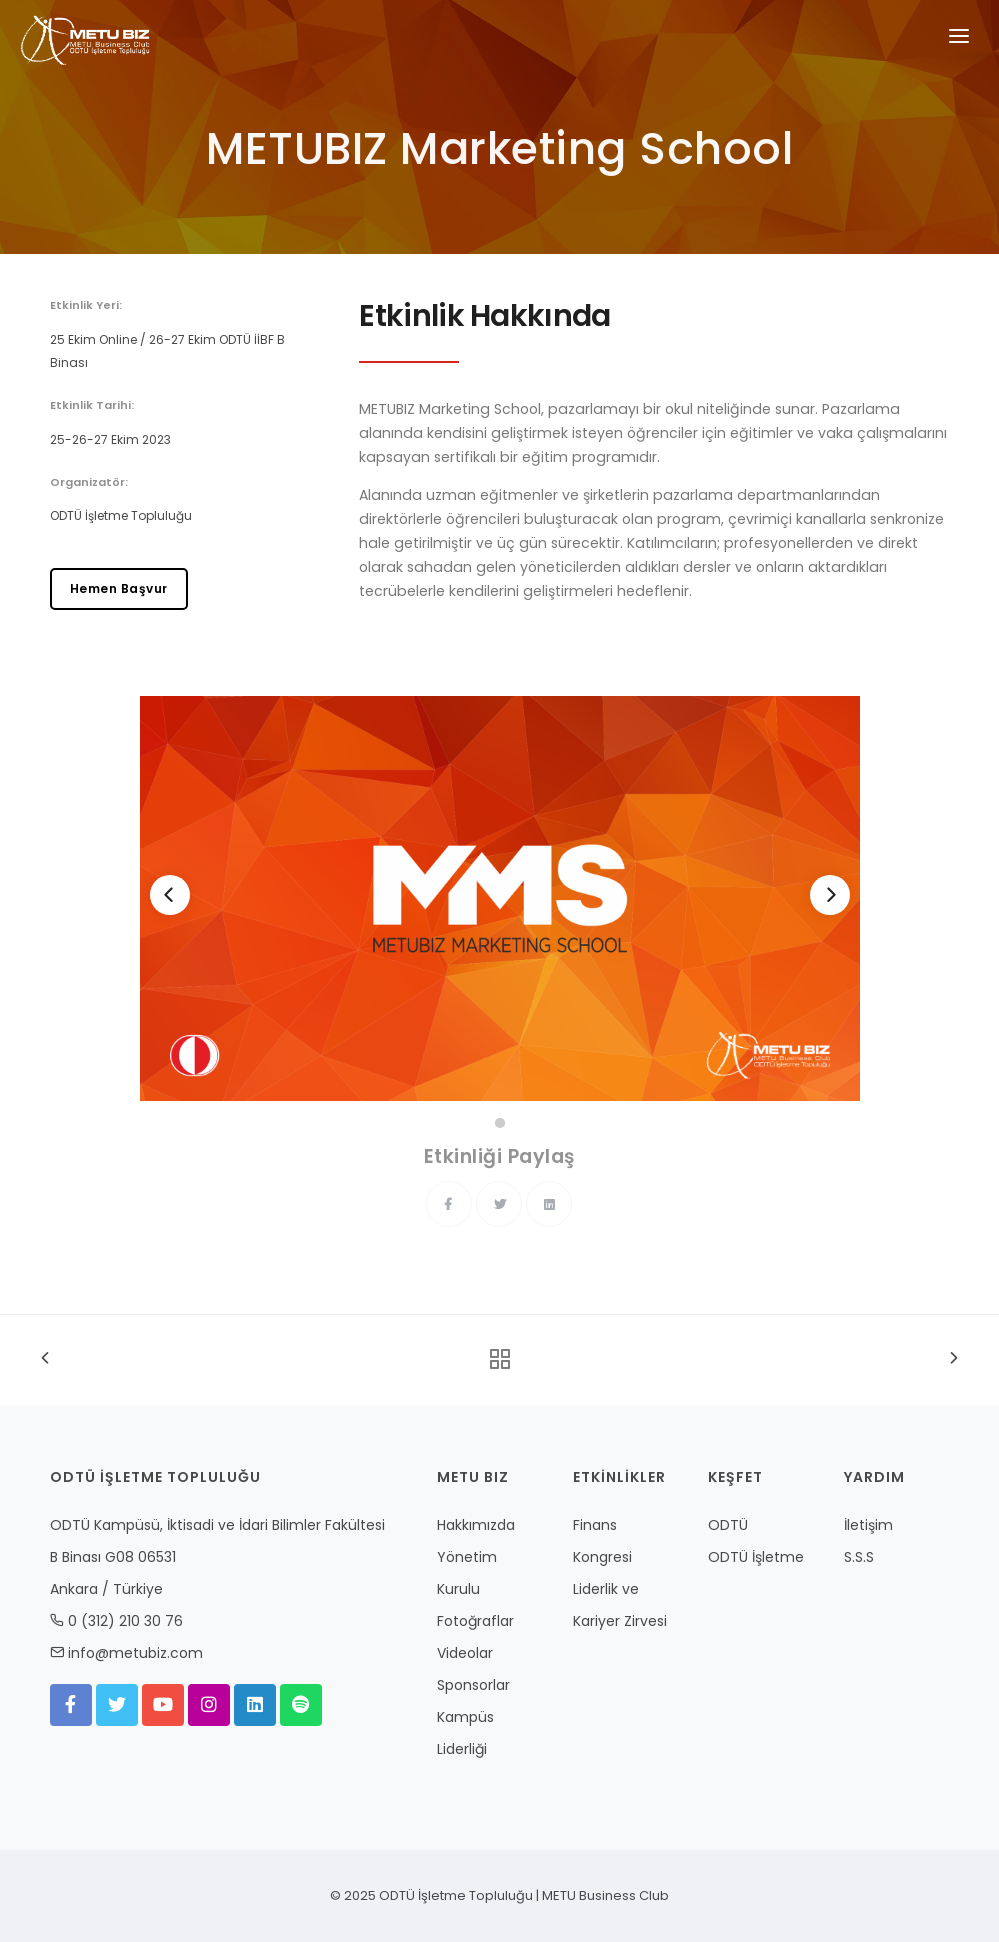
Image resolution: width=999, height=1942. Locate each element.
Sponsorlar (473, 1685)
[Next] (830, 895)
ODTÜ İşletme (756, 1557)
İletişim (868, 1525)
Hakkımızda (476, 1525)
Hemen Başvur (119, 588)
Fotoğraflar (475, 1621)
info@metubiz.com (135, 1653)
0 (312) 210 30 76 (125, 1621)
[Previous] (170, 895)
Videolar (465, 1653)
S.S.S (859, 1557)
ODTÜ (728, 1525)
